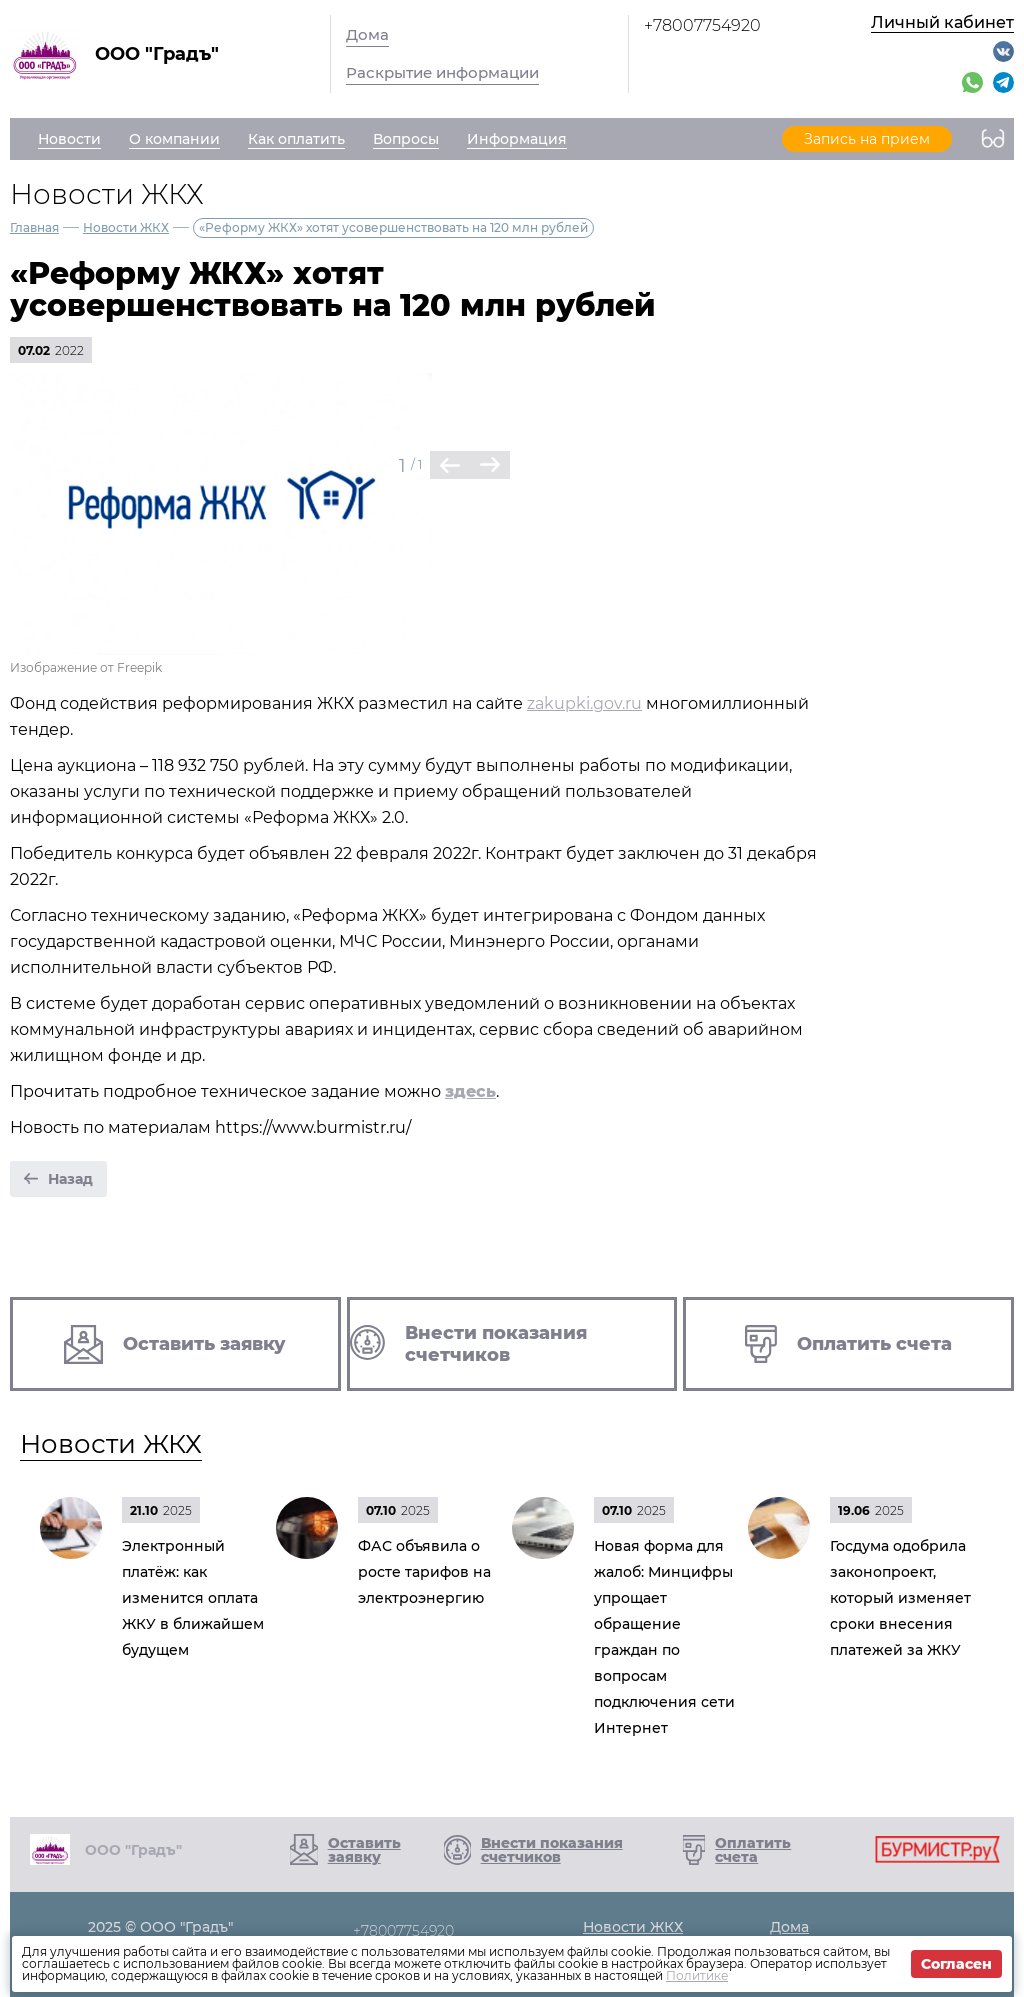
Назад (70, 1179)
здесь (470, 1091)
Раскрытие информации (442, 72)
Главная (34, 227)
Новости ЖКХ (126, 227)
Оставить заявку (364, 1850)
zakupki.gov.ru (584, 703)
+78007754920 (702, 25)
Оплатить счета (753, 1850)
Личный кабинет (942, 22)
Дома (367, 34)
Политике (697, 1975)
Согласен (956, 1964)
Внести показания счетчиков (552, 1850)
